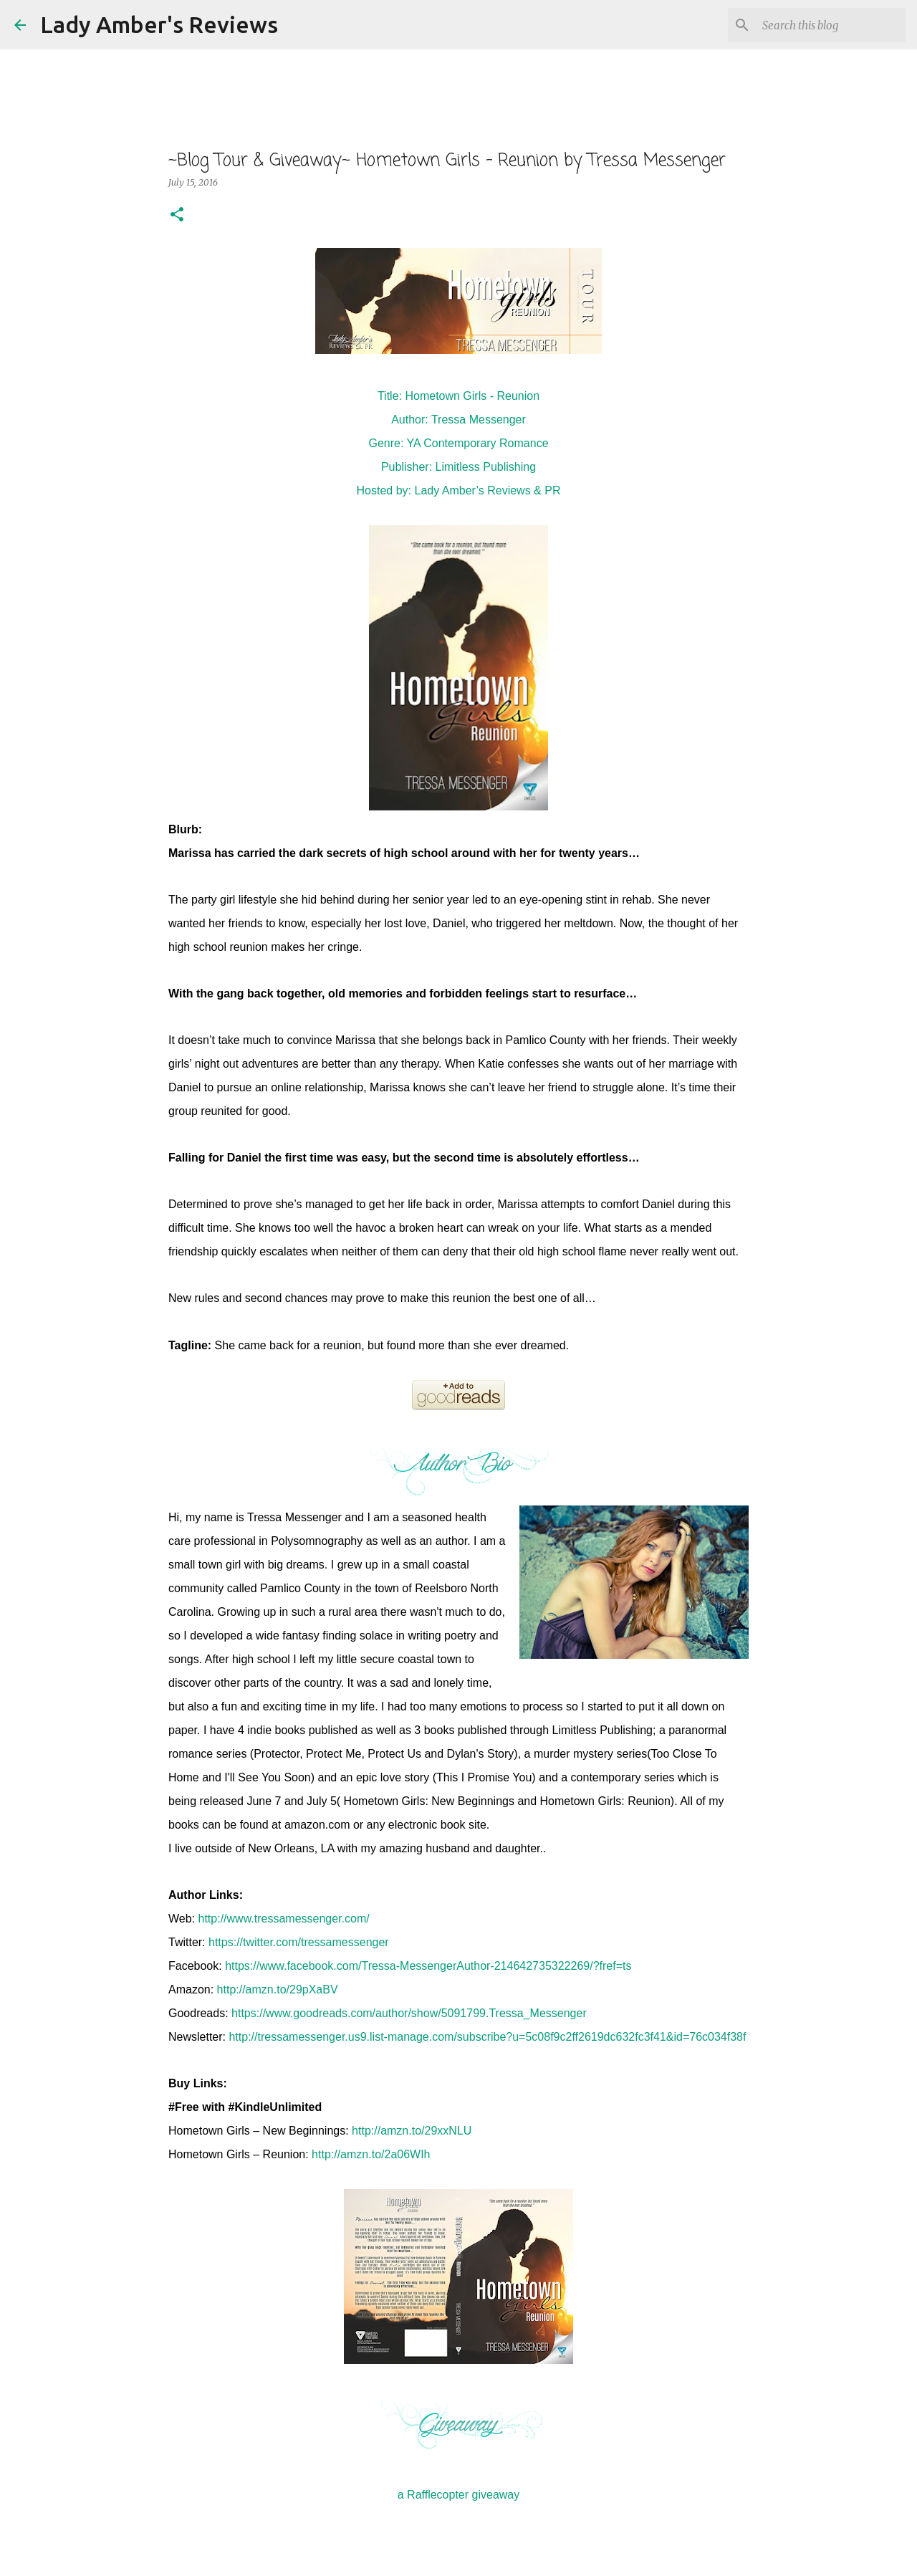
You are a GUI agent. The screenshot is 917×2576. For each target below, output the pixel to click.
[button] (177, 215)
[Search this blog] (830, 25)
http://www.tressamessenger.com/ (284, 1918)
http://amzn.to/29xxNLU (411, 2131)
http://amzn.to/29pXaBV (277, 1989)
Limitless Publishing (486, 467)
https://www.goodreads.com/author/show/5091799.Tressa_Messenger (409, 2013)
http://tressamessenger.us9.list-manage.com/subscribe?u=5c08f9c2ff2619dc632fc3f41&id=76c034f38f (487, 2037)
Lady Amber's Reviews (159, 24)
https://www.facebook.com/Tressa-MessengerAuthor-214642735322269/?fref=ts (428, 1966)
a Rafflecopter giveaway (458, 2495)
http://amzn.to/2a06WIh (371, 2154)
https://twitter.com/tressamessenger (298, 1942)
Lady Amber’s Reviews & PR (488, 490)
